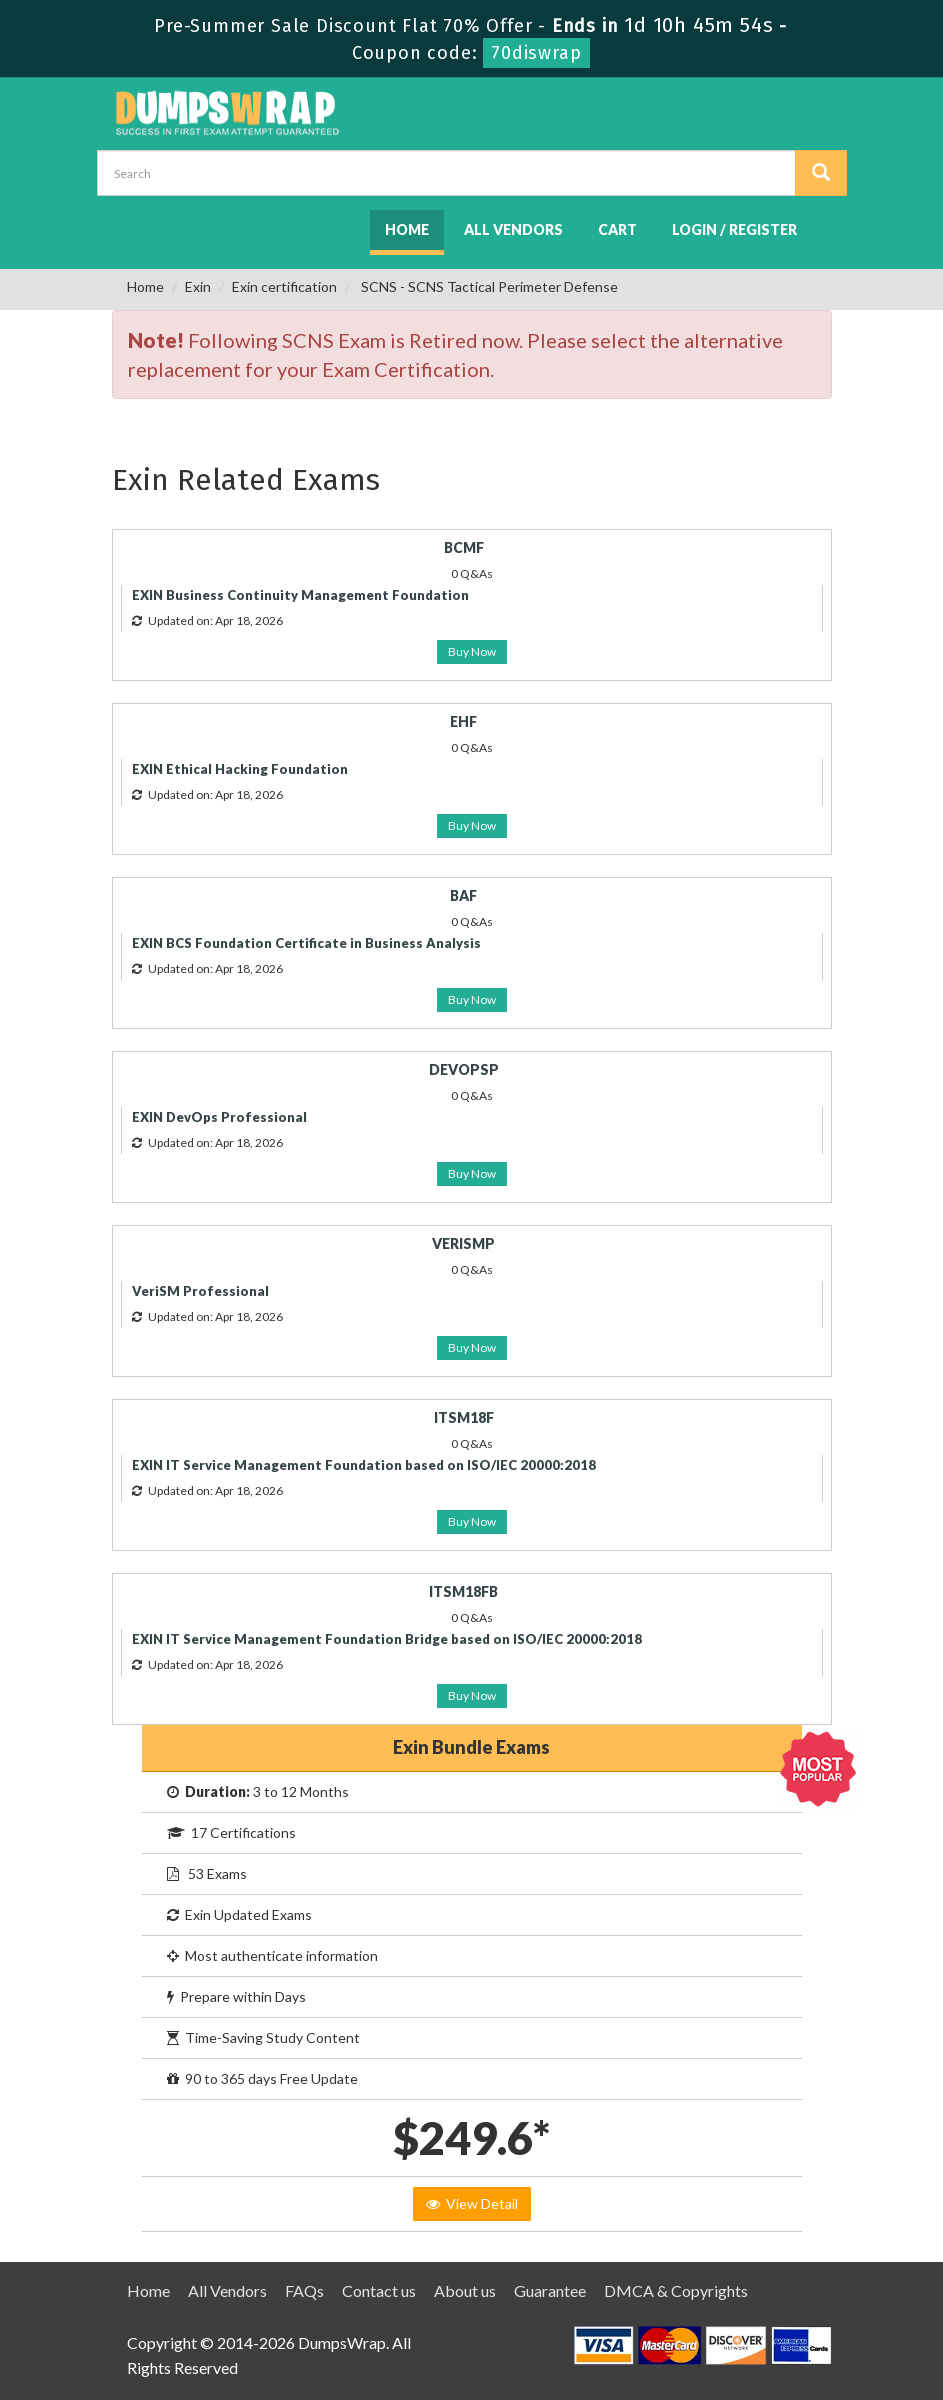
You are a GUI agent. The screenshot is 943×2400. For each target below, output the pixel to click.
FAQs (304, 2290)
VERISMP (463, 1243)
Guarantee (550, 2290)
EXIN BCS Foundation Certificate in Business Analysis (306, 943)
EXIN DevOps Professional (219, 1117)
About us (465, 2290)
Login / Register (734, 229)
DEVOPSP (464, 1069)
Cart (617, 229)
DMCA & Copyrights (676, 2290)
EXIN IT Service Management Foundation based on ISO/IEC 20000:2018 (364, 1465)
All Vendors (513, 229)
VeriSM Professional (200, 1291)
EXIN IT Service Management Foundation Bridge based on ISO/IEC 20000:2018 (387, 1639)
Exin (198, 286)
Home (407, 229)
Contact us (379, 2290)
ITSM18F (464, 1417)
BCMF (464, 547)
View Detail (472, 2203)
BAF (463, 895)
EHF (463, 721)
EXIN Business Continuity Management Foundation (300, 595)
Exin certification (284, 286)
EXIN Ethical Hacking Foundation (240, 769)
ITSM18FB (463, 1591)
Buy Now (472, 651)
